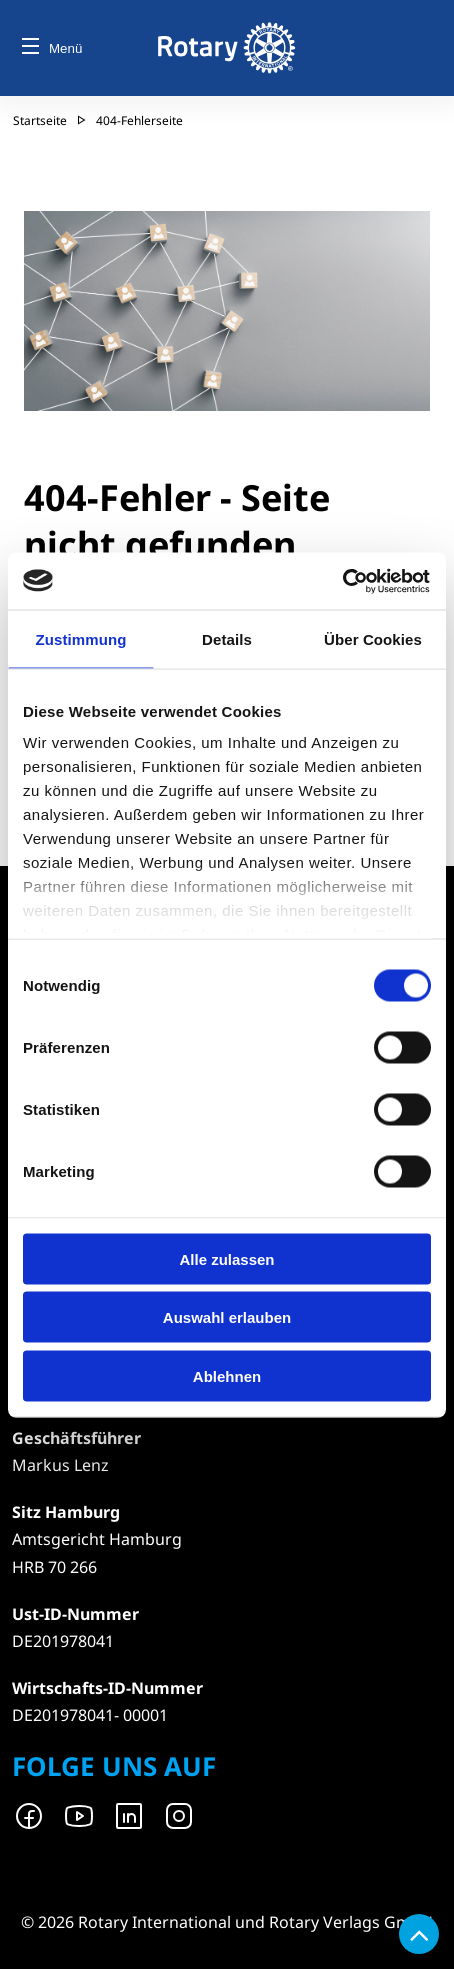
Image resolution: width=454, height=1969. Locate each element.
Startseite (40, 120)
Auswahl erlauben (227, 1317)
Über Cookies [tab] (373, 639)
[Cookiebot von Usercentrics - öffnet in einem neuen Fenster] (343, 581)
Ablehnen (227, 1375)
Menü (52, 48)
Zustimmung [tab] (81, 639)
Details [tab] (227, 639)
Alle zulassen (226, 1258)
